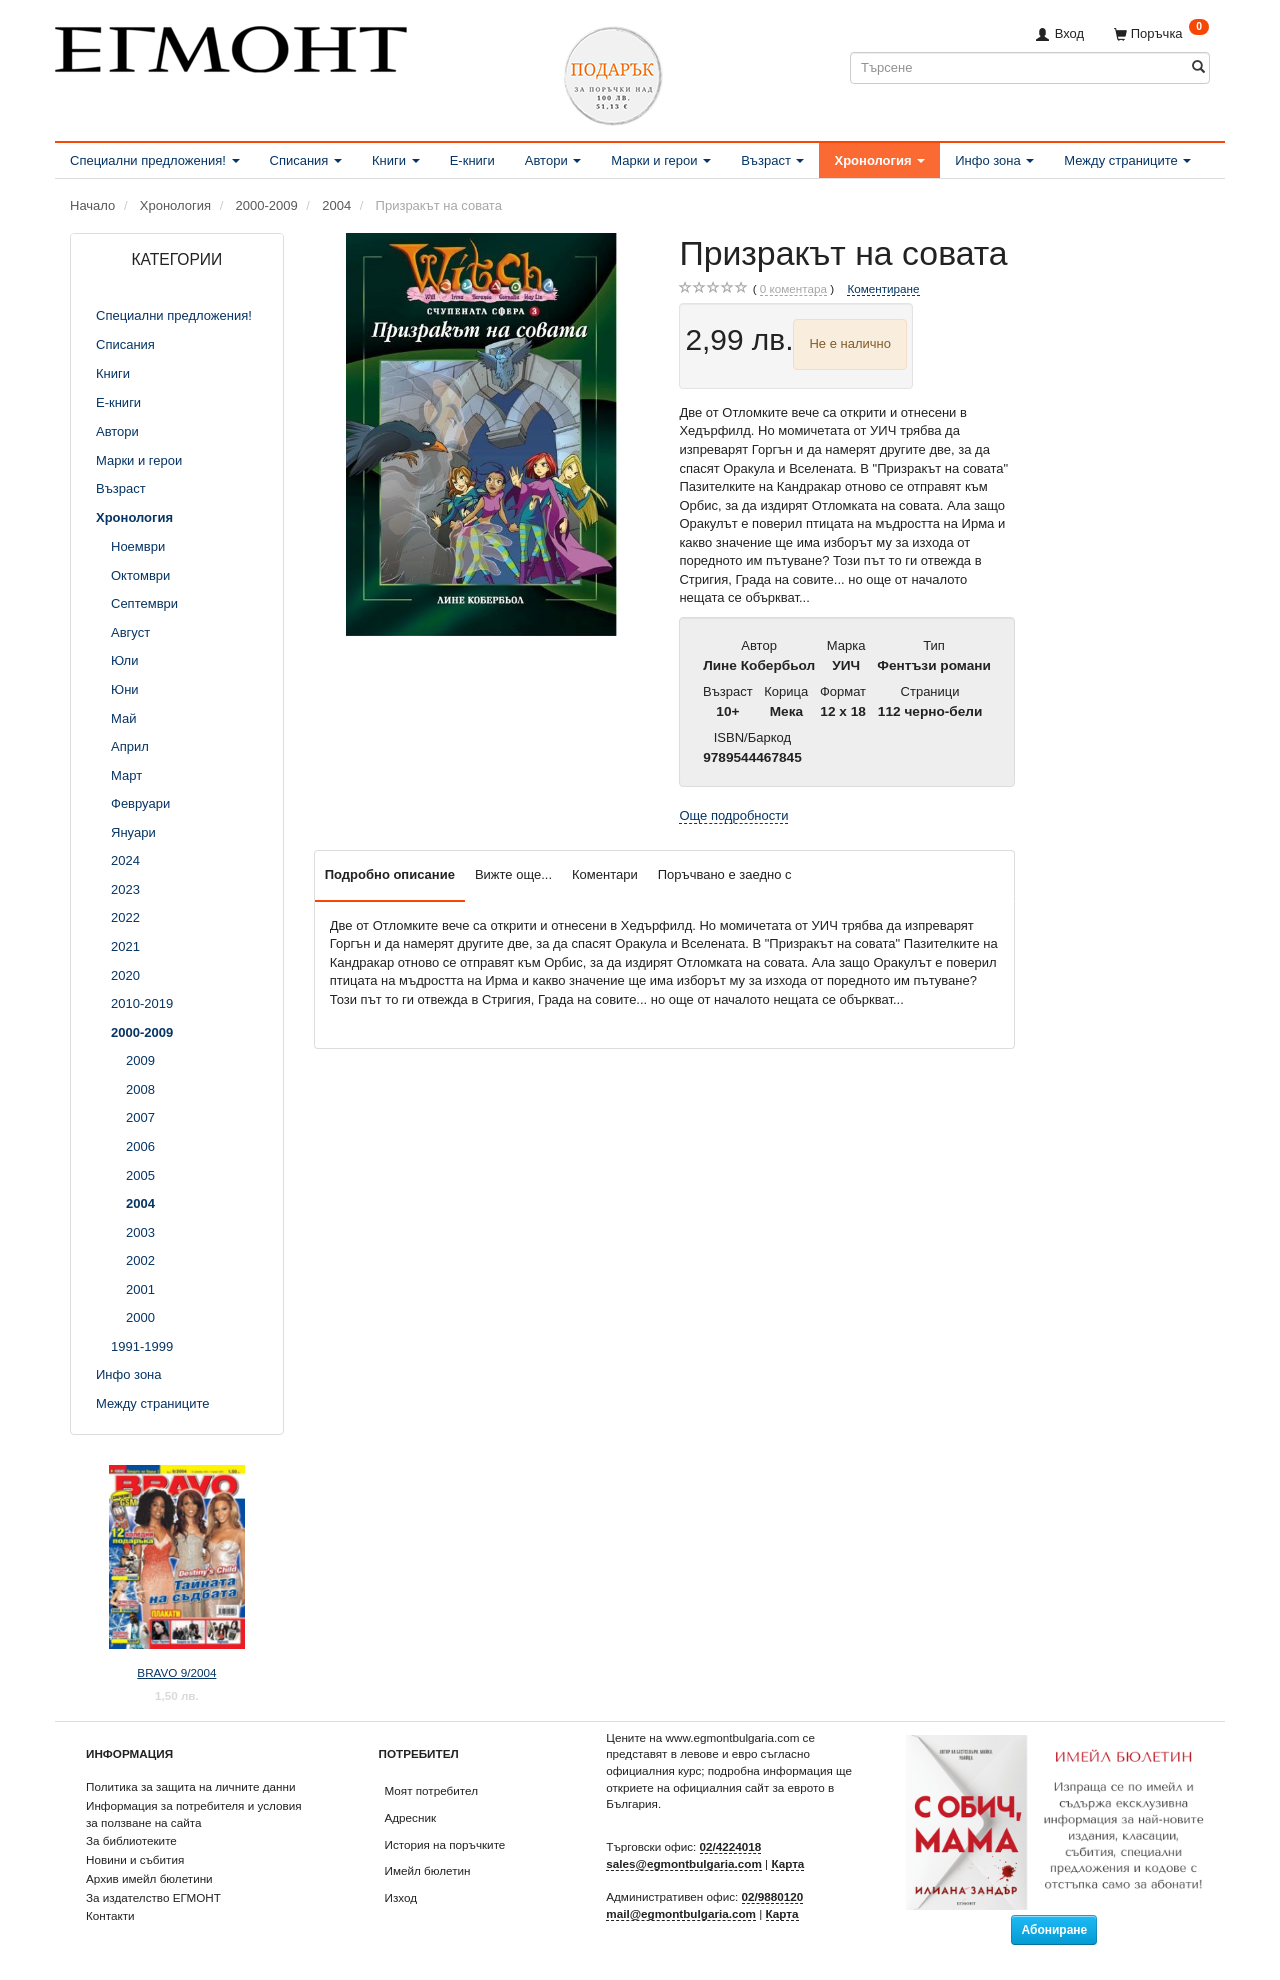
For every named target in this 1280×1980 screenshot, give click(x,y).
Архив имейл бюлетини (149, 1878)
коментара (793, 289)
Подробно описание (390, 874)
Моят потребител (431, 1790)
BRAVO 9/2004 (176, 1672)
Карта (787, 1863)
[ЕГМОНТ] (231, 45)
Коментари (605, 874)
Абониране (1054, 1930)
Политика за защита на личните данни (190, 1786)
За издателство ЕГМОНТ (153, 1897)
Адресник (411, 1817)
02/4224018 (731, 1846)
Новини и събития (135, 1859)
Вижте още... (513, 874)
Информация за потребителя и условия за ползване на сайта (194, 1814)
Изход (401, 1897)
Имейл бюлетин (428, 1870)
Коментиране (883, 288)
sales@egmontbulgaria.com (684, 1863)
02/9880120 (773, 1896)
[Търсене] (1198, 67)
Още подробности (733, 815)
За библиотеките (131, 1840)
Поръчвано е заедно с (725, 874)
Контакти (110, 1915)
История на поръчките (445, 1844)
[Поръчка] (1161, 33)
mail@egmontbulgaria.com (681, 1913)
